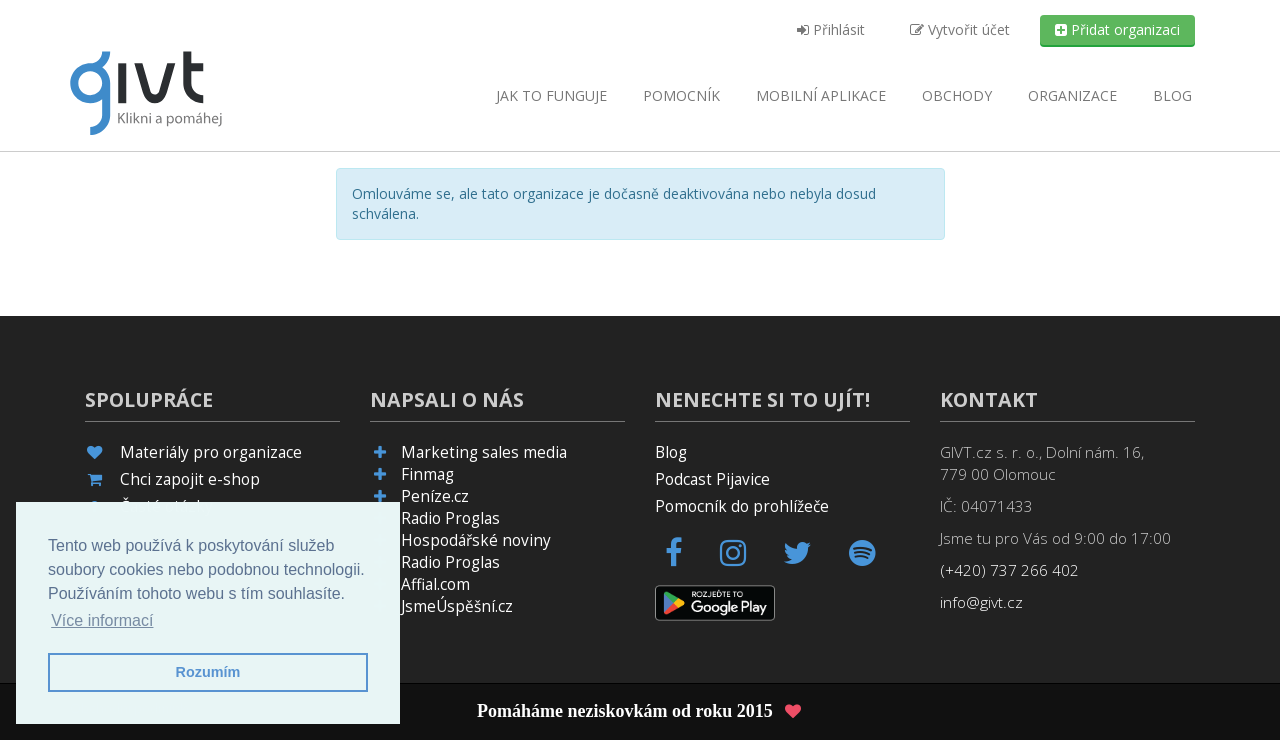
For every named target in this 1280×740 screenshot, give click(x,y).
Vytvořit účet (960, 29)
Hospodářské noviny (476, 540)
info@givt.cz (981, 602)
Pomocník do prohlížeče (742, 506)
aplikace (821, 95)
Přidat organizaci (1117, 29)
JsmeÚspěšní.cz (457, 606)
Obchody (957, 95)
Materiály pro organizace (211, 452)
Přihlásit (831, 29)
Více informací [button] (102, 620)
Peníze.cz (435, 496)
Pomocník (681, 95)
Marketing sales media (484, 452)
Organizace (1072, 95)
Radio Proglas (450, 518)
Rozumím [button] (208, 672)
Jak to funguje (551, 95)
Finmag (427, 474)
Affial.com (435, 584)
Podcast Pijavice (712, 479)
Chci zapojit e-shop (190, 479)
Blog (1172, 95)
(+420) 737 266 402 (1009, 570)
